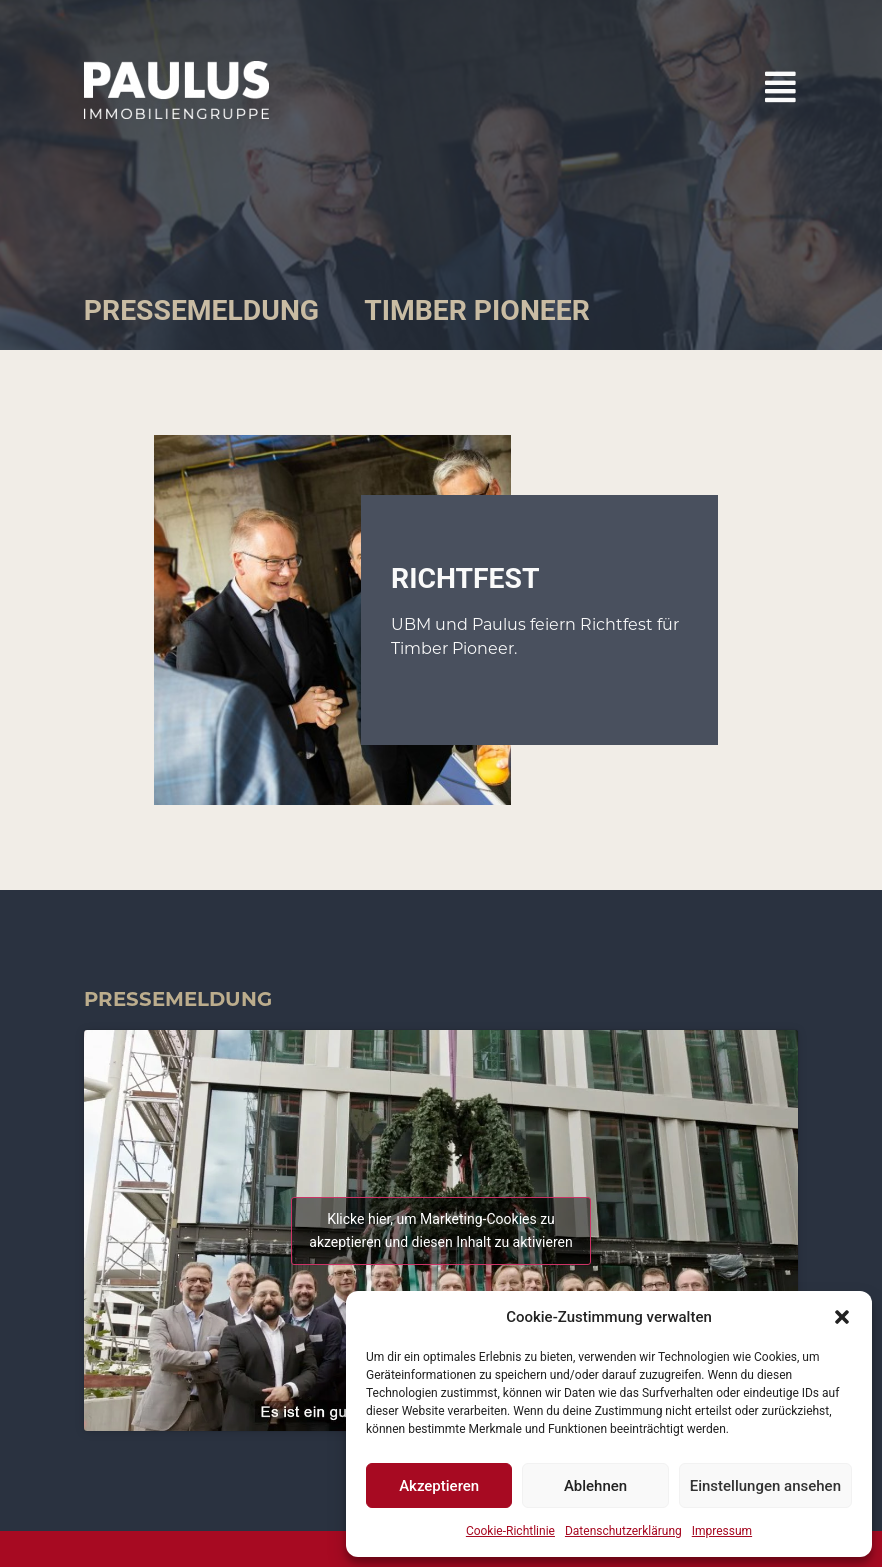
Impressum (722, 1531)
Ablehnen (595, 1486)
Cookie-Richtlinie (510, 1531)
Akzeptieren (439, 1486)
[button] (842, 1317)
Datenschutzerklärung (623, 1531)
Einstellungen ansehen (765, 1486)
